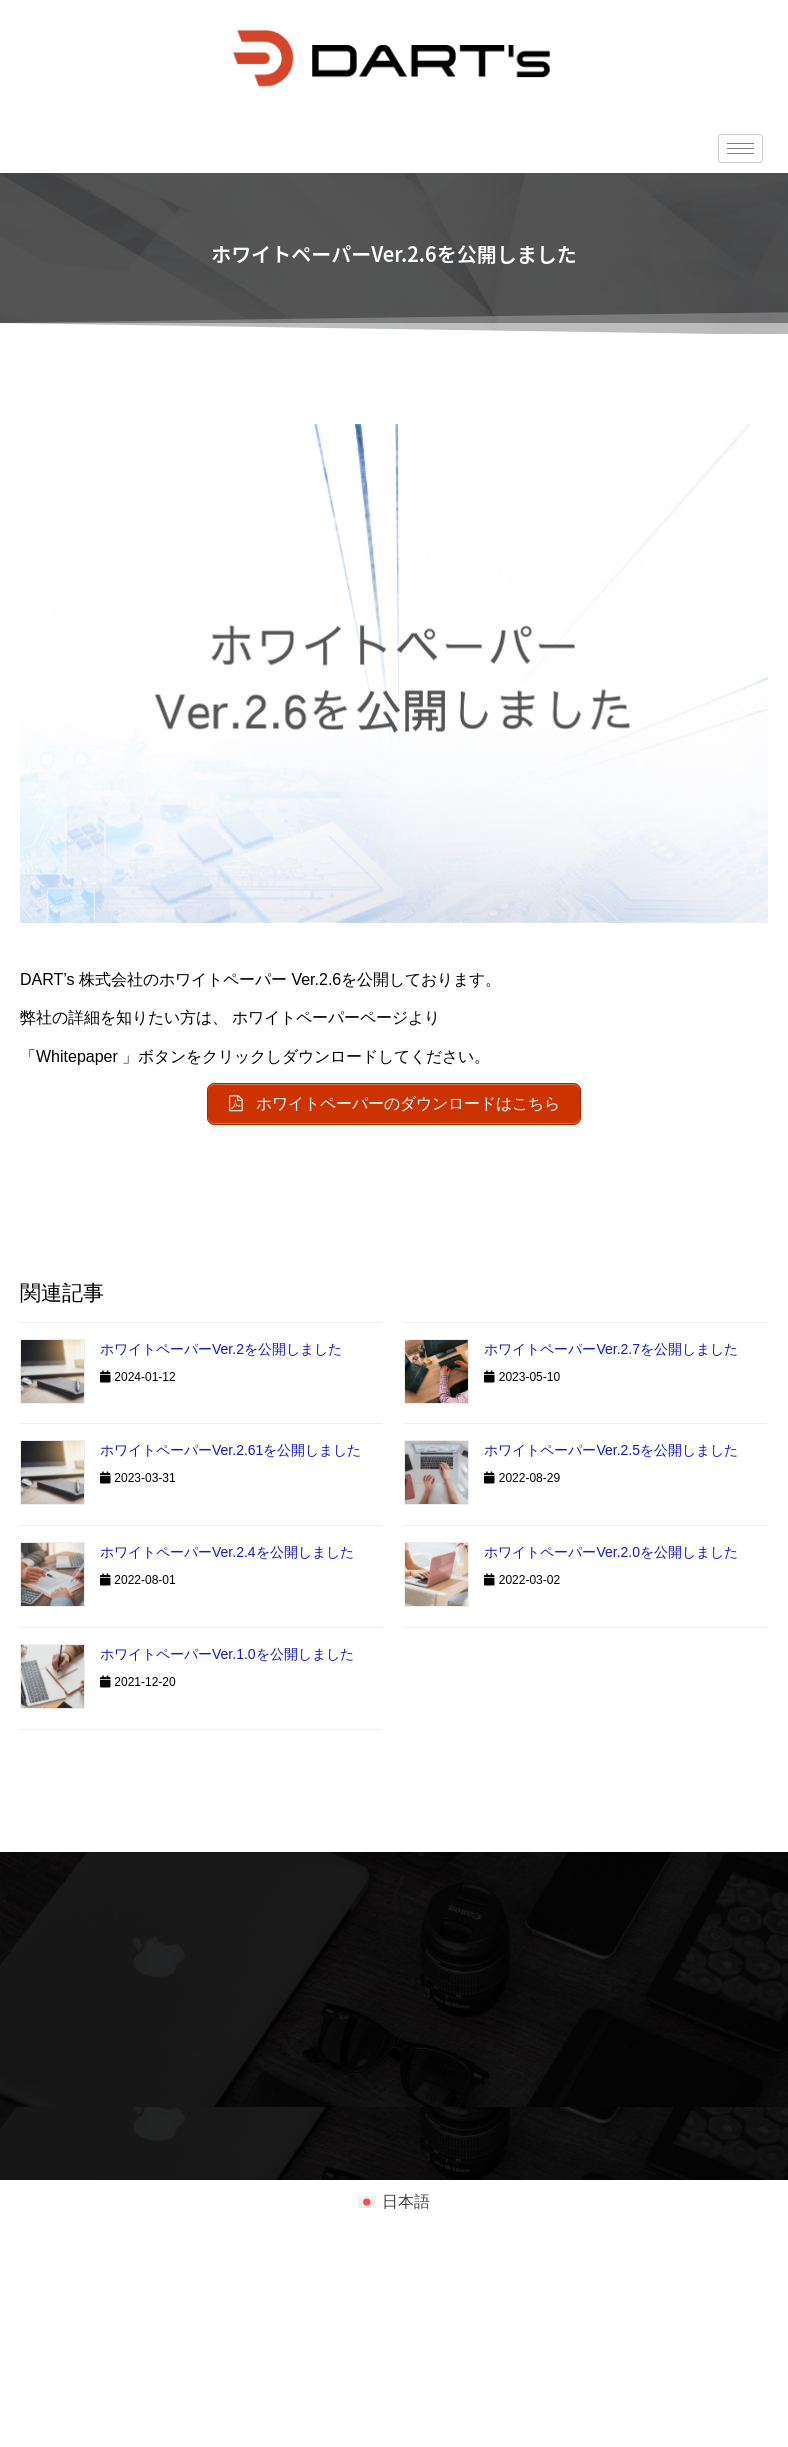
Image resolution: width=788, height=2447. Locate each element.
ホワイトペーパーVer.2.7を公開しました (611, 1349)
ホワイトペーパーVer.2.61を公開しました (230, 1450)
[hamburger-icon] (740, 148)
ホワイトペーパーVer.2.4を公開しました (227, 1552)
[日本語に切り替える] (394, 2202)
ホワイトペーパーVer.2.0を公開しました (611, 1552)
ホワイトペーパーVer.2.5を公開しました (611, 1450)
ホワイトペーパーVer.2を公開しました (221, 1349)
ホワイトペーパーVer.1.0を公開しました (227, 1654)
